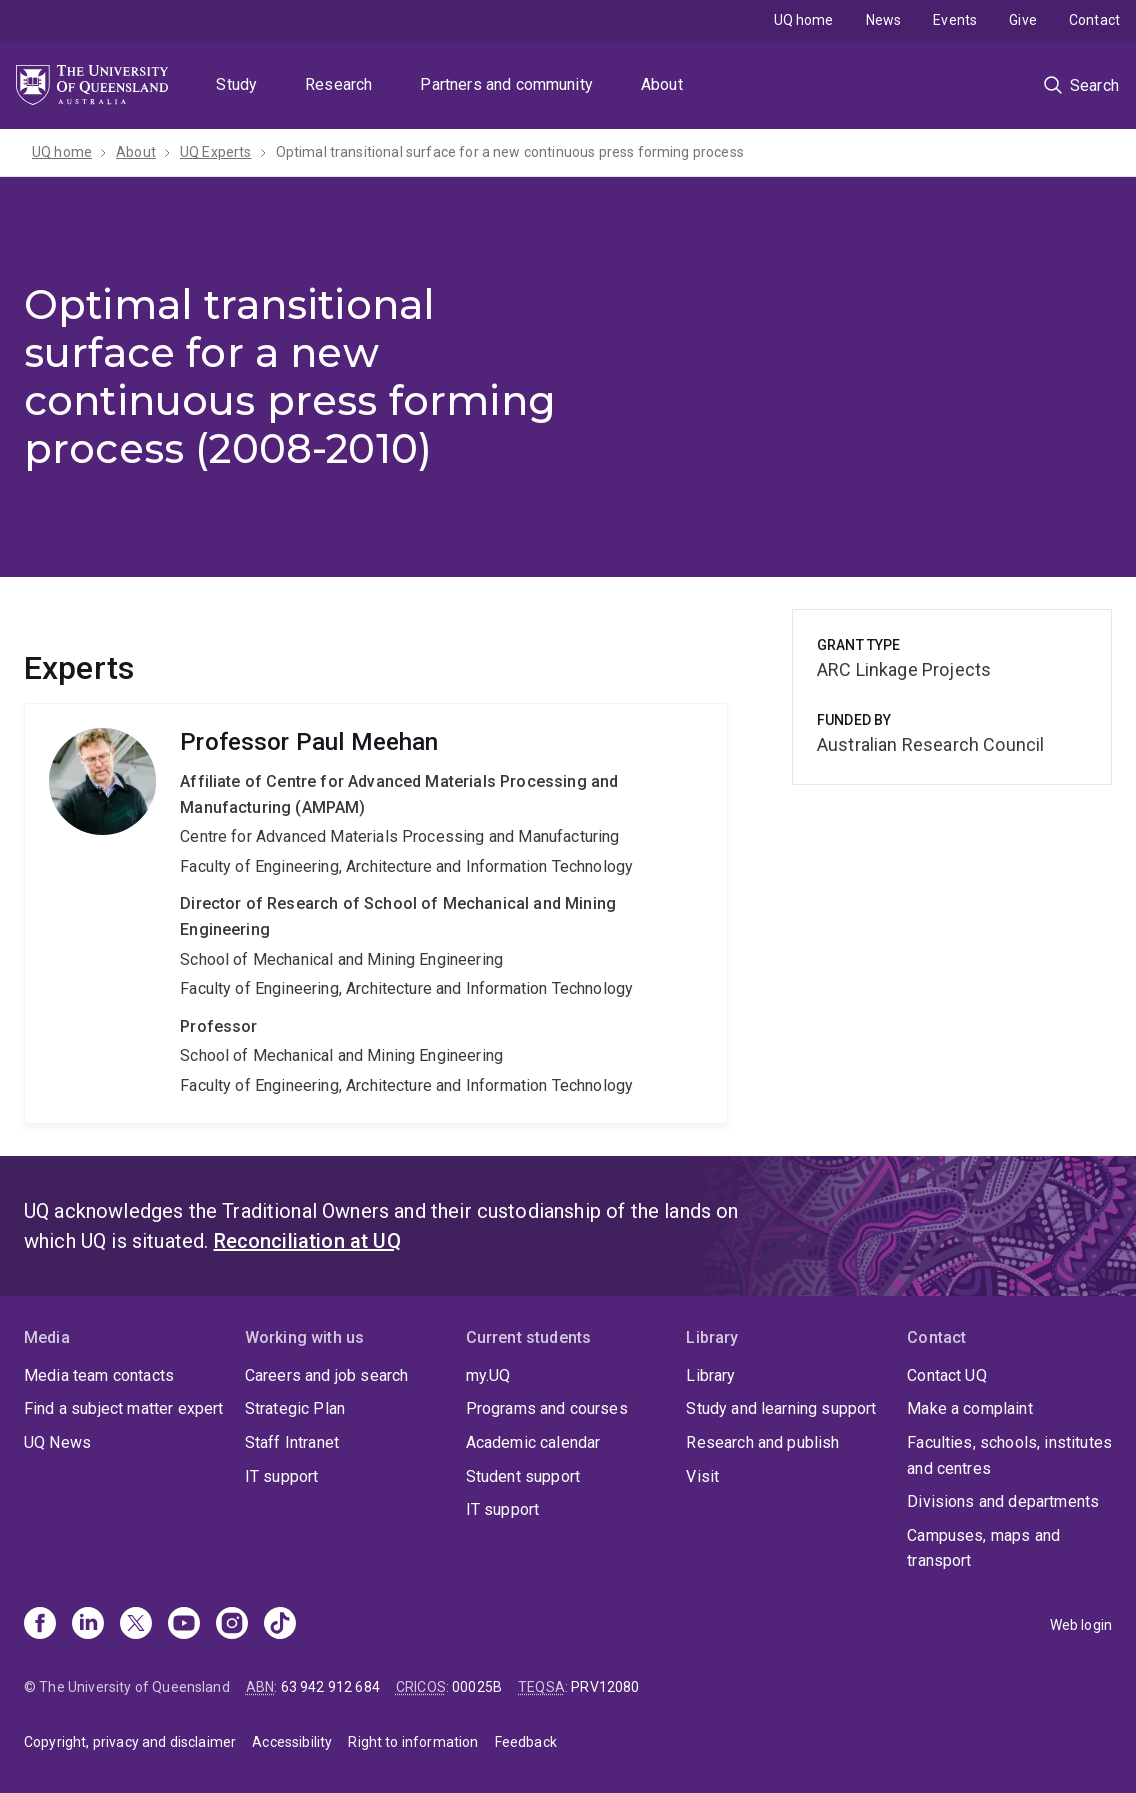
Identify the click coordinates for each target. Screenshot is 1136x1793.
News (884, 20)
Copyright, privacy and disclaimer (130, 1742)
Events (955, 20)
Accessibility (292, 1742)
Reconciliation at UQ (307, 1241)
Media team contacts (99, 1375)
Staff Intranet (292, 1442)
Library (710, 1375)
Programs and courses (547, 1408)
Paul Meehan (376, 913)
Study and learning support (781, 1408)
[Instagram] (232, 1625)
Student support (523, 1476)
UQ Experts (216, 152)
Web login (1081, 1625)
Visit (702, 1476)
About (662, 84)
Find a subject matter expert (123, 1408)
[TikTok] (280, 1625)
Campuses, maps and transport (983, 1548)
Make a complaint (970, 1408)
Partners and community (506, 84)
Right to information (413, 1742)
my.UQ (488, 1375)
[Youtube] (184, 1625)
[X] (136, 1625)
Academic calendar (533, 1442)
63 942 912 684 (330, 1687)
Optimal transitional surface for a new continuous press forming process (510, 152)
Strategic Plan (295, 1408)
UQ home (804, 20)
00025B (477, 1687)
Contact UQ (947, 1375)
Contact (1094, 20)
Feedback (526, 1742)
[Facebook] (40, 1625)
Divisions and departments (1003, 1501)
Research (338, 84)
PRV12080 (605, 1687)
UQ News (57, 1442)
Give (1023, 20)
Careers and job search (327, 1375)
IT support (282, 1476)
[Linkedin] (88, 1625)
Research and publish (762, 1442)
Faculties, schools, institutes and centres (1009, 1455)
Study (236, 84)
